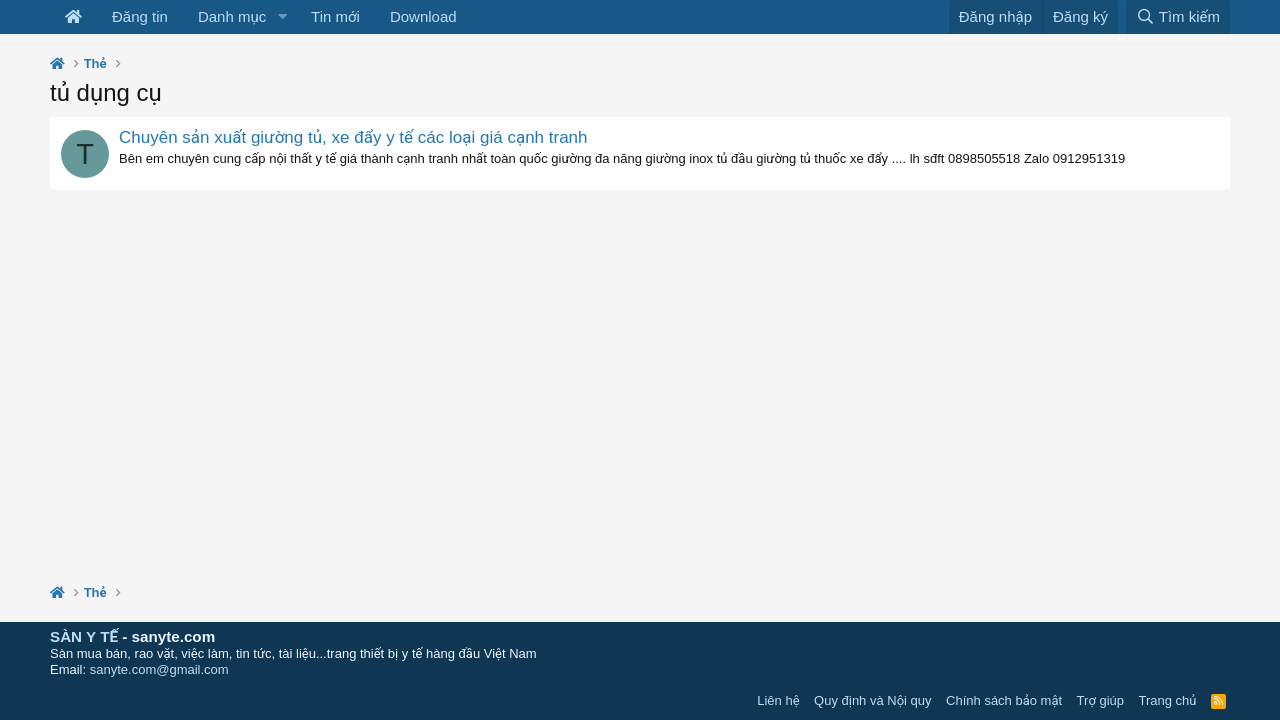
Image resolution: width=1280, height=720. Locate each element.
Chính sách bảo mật (1004, 700)
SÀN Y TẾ (84, 636)
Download (423, 16)
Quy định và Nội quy (873, 700)
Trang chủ (1168, 700)
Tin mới (335, 16)
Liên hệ (778, 700)
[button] (282, 17)
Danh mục (232, 16)
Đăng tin (140, 16)
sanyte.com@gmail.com (159, 669)
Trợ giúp (1100, 700)
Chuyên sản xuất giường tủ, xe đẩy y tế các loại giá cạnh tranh (353, 137)
